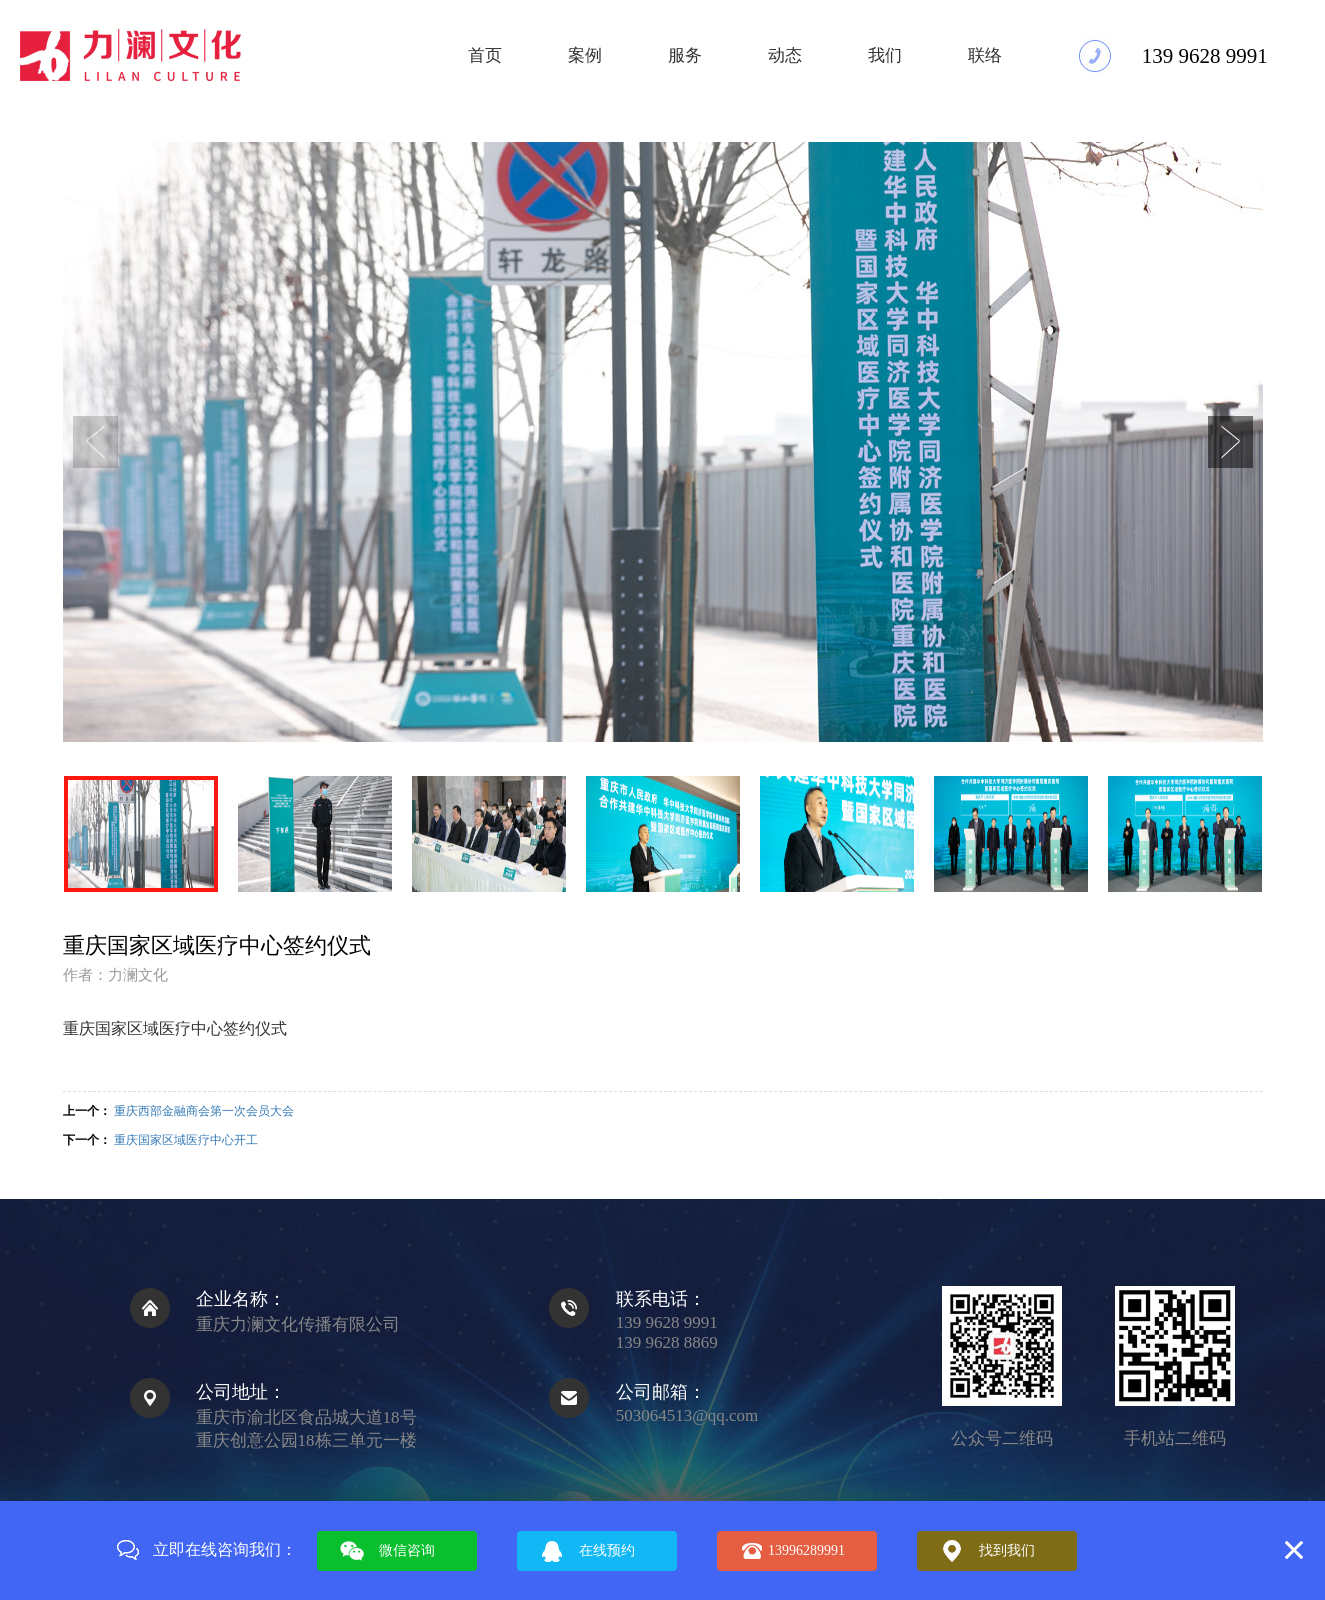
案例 (585, 55)
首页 (485, 55)
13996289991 (806, 1550)
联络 (985, 55)
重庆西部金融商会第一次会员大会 (204, 1111)
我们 (885, 55)
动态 (785, 55)
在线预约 (607, 1550)
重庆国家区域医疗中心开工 (186, 1140)
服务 (685, 55)
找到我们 (1007, 1550)
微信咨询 (407, 1550)
